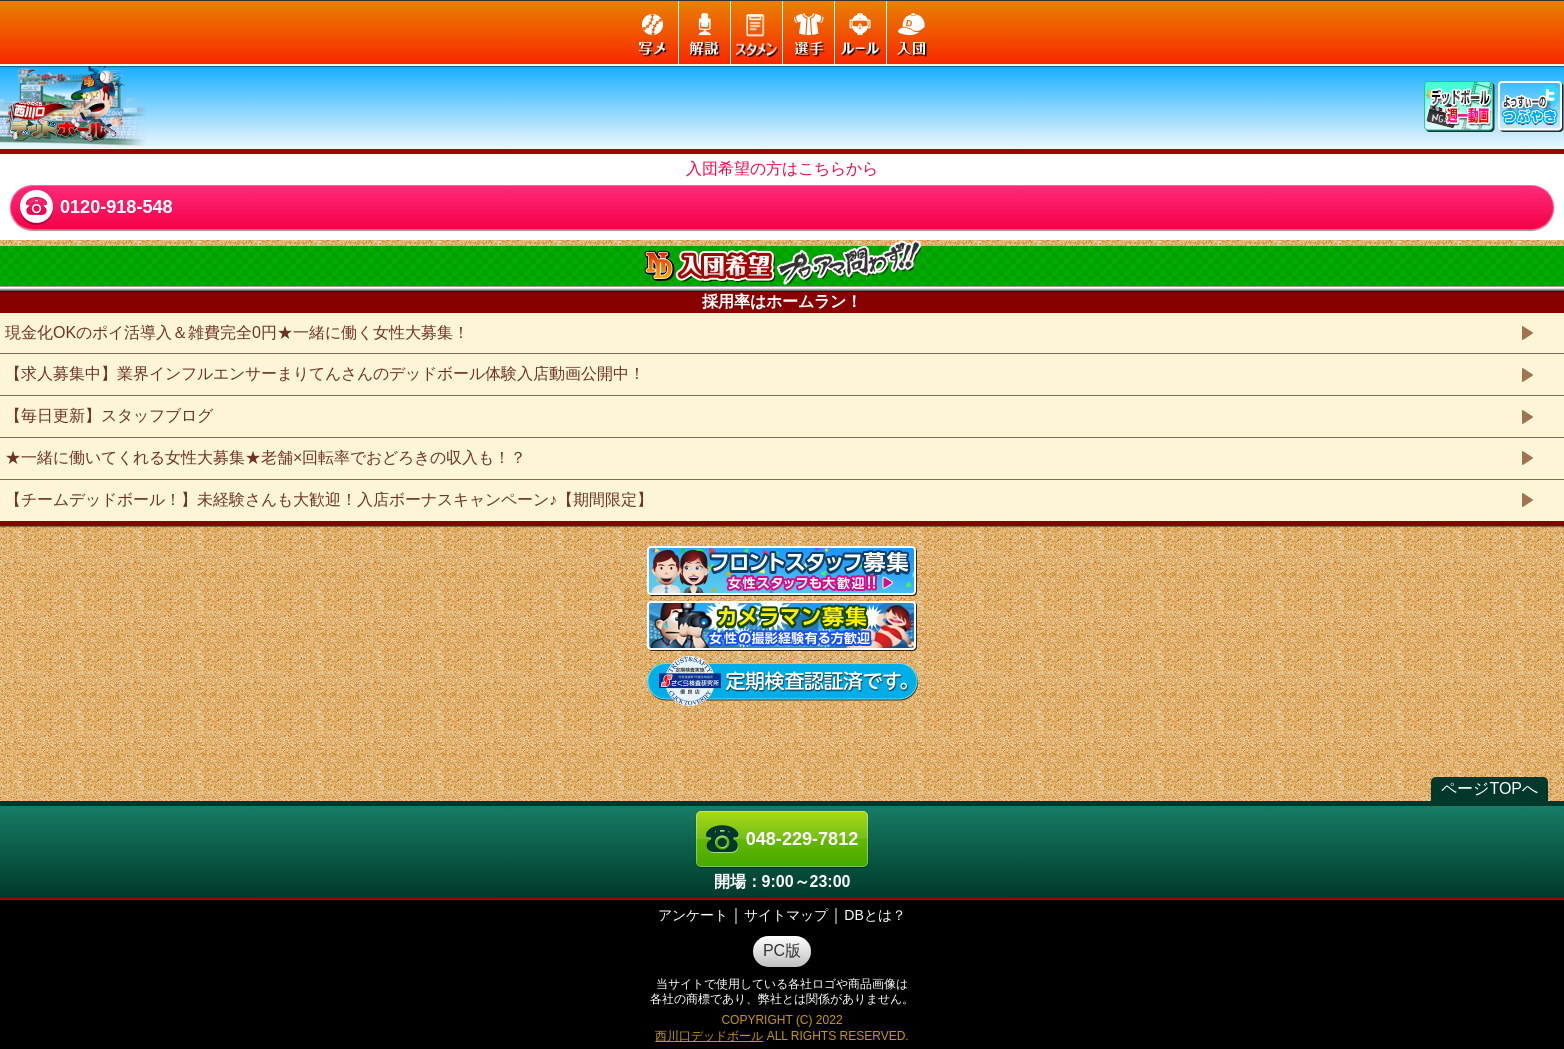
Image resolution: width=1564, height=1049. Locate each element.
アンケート (693, 915)
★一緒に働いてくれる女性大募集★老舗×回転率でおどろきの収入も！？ (265, 457)
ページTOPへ (1489, 788)
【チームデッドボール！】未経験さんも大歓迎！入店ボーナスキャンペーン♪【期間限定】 (329, 499)
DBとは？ (875, 915)
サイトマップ (786, 915)
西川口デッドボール (709, 1036)
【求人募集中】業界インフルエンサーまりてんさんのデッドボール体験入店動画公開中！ (325, 373)
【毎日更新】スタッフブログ (109, 415)
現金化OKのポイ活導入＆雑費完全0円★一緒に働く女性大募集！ (237, 332)
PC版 (782, 950)
